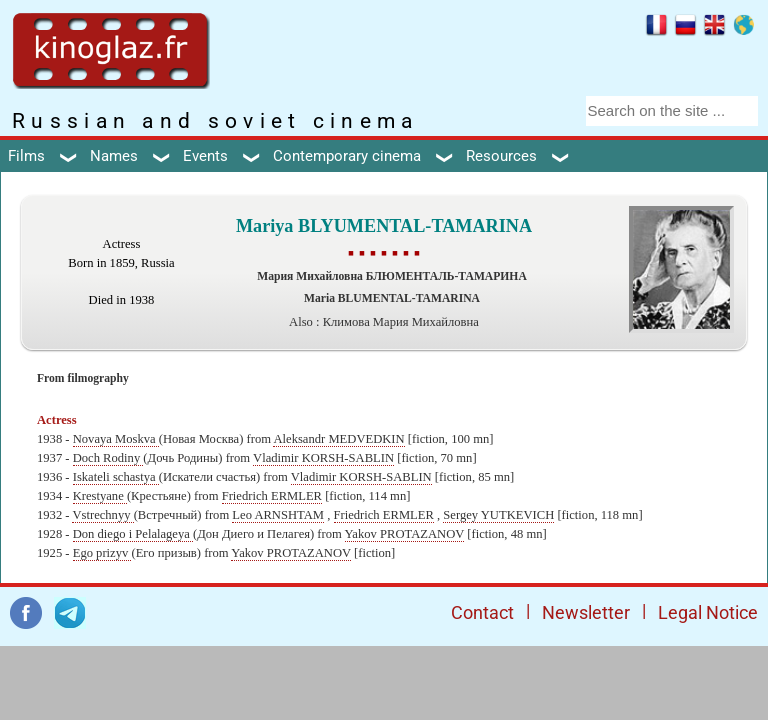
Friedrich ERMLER (272, 496)
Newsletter (586, 612)
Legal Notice (708, 612)
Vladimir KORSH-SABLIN (323, 458)
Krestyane (100, 496)
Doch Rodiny (108, 458)
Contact (482, 612)
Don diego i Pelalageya (133, 534)
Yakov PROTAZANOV (405, 534)
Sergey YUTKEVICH (498, 515)
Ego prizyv (102, 553)
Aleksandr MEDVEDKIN (338, 439)
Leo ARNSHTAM (278, 515)
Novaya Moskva (116, 439)
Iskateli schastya (116, 477)
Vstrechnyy (102, 515)
